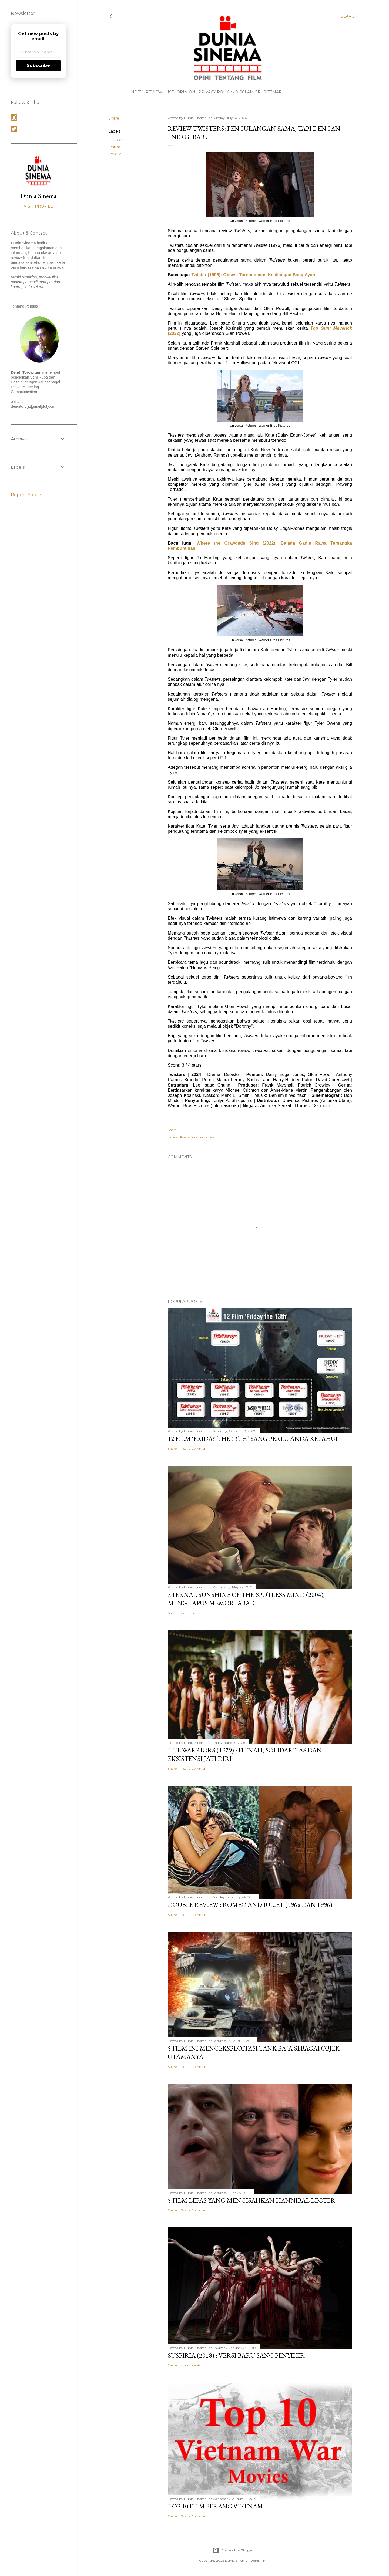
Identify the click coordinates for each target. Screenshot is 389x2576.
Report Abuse (26, 494)
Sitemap (271, 92)
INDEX (134, 92)
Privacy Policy (213, 92)
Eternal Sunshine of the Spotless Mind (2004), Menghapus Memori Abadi (246, 1598)
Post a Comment (194, 1449)
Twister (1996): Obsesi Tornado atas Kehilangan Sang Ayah (253, 274)
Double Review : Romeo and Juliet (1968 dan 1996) (250, 1904)
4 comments (191, 2365)
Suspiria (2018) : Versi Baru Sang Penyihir (236, 2355)
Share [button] (113, 118)
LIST (167, 92)
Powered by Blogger (233, 2550)
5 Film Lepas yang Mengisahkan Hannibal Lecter (251, 2200)
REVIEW (152, 92)
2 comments (190, 1613)
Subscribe (38, 65)
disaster (115, 139)
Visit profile (38, 206)
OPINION (184, 92)
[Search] (349, 16)
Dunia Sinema (38, 196)
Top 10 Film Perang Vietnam (215, 2506)
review (114, 153)
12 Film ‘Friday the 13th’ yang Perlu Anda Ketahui (253, 1438)
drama (114, 146)
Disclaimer (246, 92)
